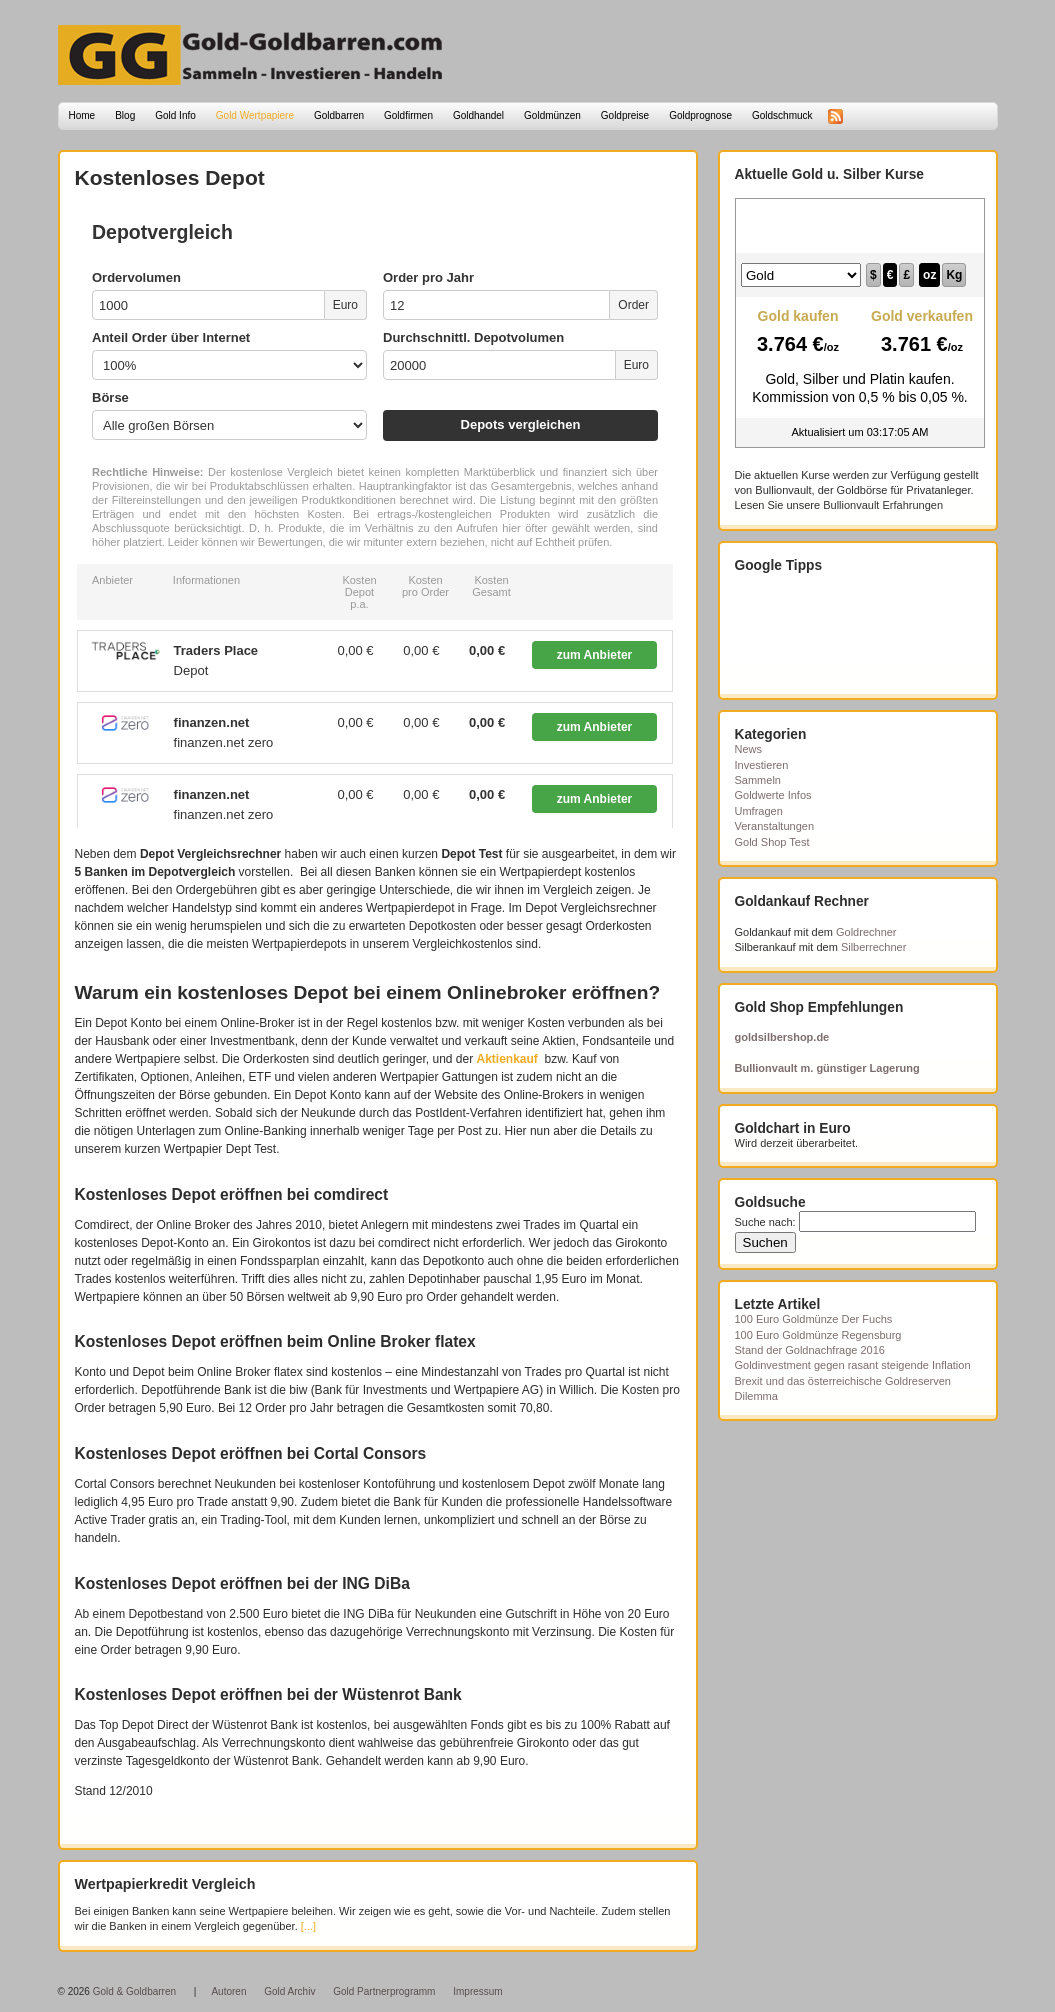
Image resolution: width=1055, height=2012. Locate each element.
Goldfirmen (408, 115)
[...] (308, 1926)
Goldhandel (478, 115)
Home (82, 115)
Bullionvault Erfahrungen (883, 505)
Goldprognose (700, 115)
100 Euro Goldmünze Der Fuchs (814, 1319)
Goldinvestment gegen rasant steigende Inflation (853, 1365)
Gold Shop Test (772, 842)
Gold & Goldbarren (134, 1991)
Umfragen (759, 811)
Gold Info (175, 115)
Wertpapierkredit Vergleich (165, 1884)
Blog (125, 115)
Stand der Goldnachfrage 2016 (810, 1350)
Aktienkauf (507, 1059)
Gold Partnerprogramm (384, 1991)
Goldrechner (866, 932)
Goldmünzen (552, 115)
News (749, 749)
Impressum (477, 1991)
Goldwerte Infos (773, 795)
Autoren (228, 1991)
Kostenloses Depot (170, 177)
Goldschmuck (782, 115)
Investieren (762, 765)
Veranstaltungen (775, 826)
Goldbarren (339, 115)
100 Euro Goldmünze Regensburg (818, 1335)
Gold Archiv (289, 1991)
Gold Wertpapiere (255, 115)
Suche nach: (765, 1222)
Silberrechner (873, 947)
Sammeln (758, 780)
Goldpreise (625, 115)
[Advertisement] (835, 634)
